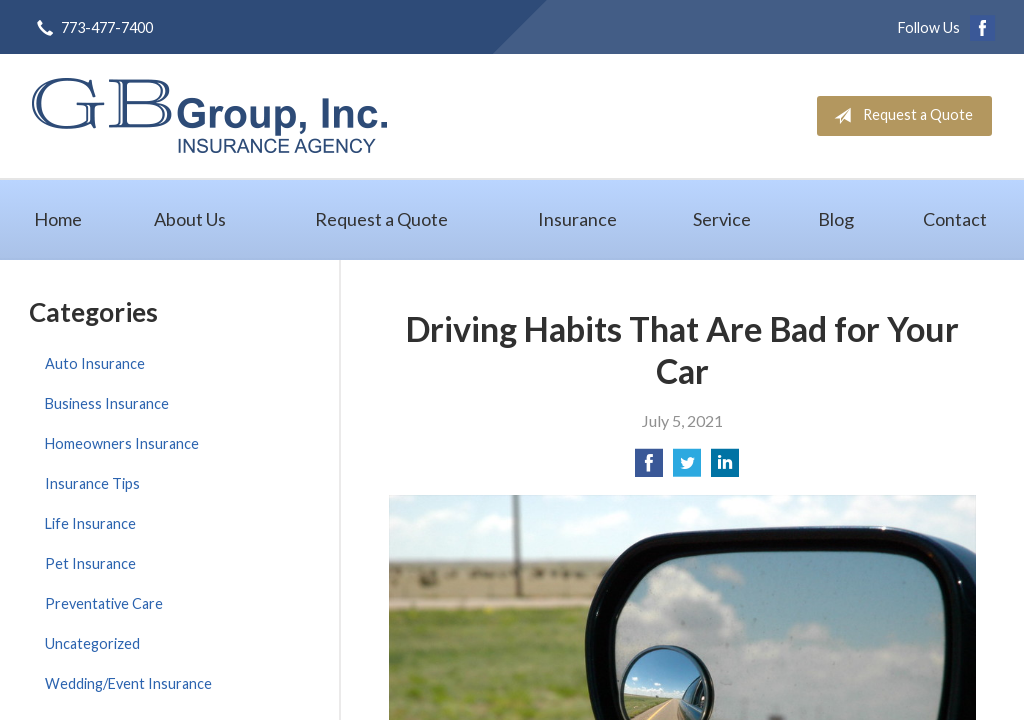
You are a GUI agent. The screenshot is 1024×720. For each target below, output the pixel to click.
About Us (190, 219)
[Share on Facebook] (649, 468)
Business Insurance (107, 403)
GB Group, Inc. (209, 115)
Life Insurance (90, 523)
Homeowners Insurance (122, 443)
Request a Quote (899, 116)
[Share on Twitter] (687, 468)
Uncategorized (92, 643)
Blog (836, 219)
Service (722, 219)
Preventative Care (104, 603)
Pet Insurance (90, 563)
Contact (955, 219)
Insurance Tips (92, 483)
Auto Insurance (95, 363)
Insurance (577, 219)
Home (58, 219)
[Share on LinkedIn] (725, 468)
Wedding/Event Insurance (128, 683)
